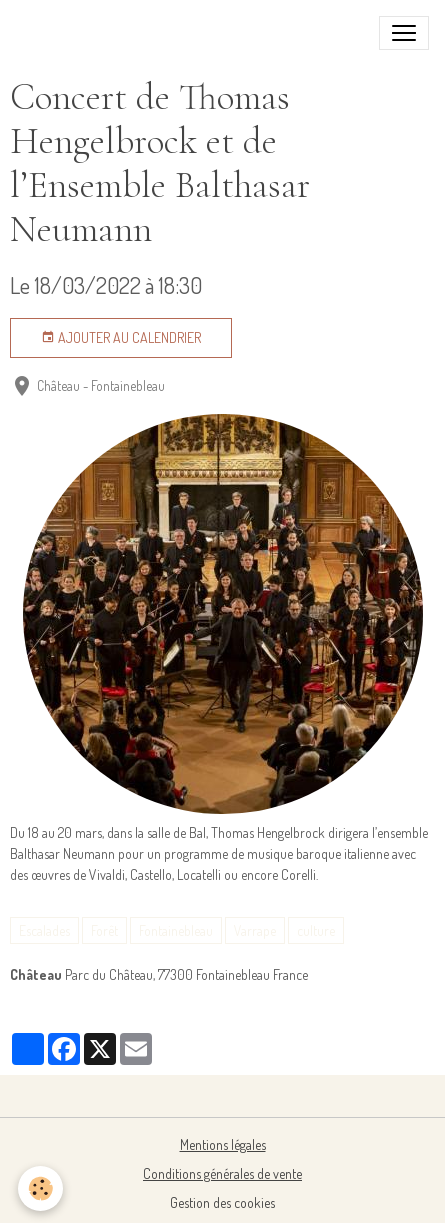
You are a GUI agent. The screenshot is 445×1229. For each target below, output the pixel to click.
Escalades (44, 930)
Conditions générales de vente (222, 1173)
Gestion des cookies (222, 1202)
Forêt (104, 930)
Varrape (255, 930)
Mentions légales (223, 1144)
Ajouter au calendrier (121, 338)
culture (316, 930)
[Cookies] (40, 1188)
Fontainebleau (176, 930)
